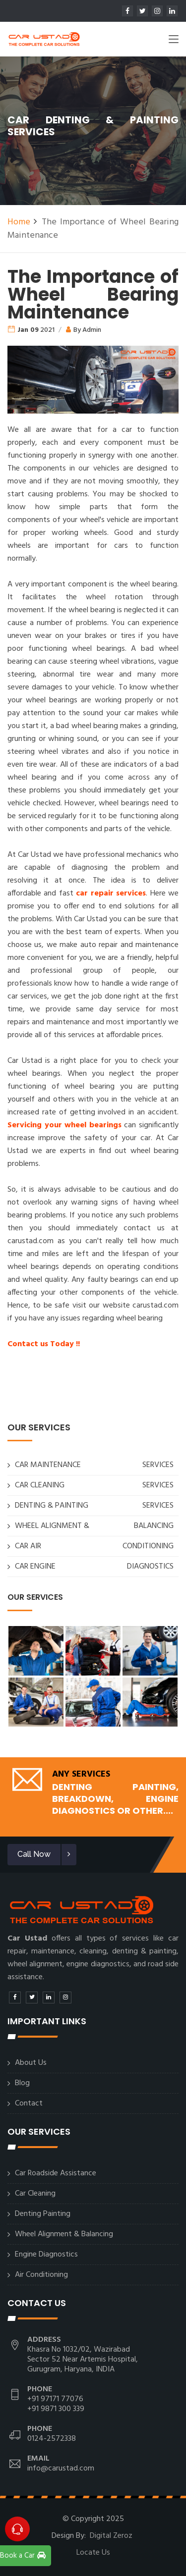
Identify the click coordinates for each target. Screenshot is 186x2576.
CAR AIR (28, 1546)
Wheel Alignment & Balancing (64, 2234)
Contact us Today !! (43, 1344)
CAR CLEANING (39, 1485)
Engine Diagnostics (46, 2254)
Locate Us (93, 2552)
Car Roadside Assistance (55, 2173)
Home (18, 222)
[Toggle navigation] (174, 41)
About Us (31, 2062)
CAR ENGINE (35, 1567)
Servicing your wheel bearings (64, 1125)
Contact (29, 2103)
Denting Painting (42, 2214)
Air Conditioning (41, 2274)
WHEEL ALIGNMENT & (52, 1526)
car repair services (111, 893)
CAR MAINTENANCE (48, 1465)
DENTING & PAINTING (51, 1506)
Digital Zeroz (111, 2535)
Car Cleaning (35, 2193)
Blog (22, 2083)
